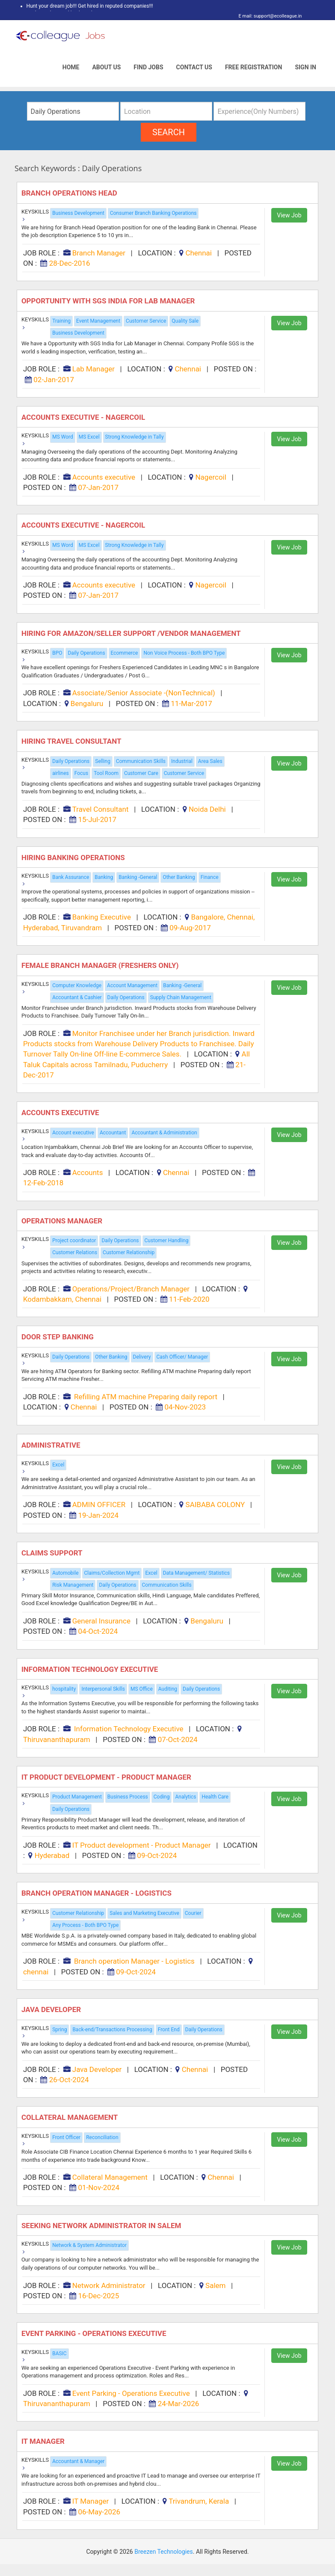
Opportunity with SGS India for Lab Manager (109, 301)
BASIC (59, 2353)
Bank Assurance (70, 877)
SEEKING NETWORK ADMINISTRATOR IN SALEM (103, 2225)
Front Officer (66, 2137)
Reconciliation (102, 2137)
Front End (169, 2030)
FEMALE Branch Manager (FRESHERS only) (101, 965)
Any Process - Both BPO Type (85, 1925)
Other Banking (179, 877)
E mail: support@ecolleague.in (268, 16)
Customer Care (141, 773)
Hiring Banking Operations (74, 857)
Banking (104, 877)
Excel (58, 1465)
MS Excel (89, 437)
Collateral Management (70, 2117)
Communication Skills (141, 761)
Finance (210, 877)
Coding (162, 1797)
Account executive (73, 1133)
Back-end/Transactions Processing (112, 2030)
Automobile (65, 1573)
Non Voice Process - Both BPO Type (184, 653)
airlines (60, 773)
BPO (57, 653)
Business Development (78, 213)
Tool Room (106, 773)
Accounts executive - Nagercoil (84, 417)
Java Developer (52, 2009)
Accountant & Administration (164, 1133)
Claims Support (52, 1553)
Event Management (98, 321)
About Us (106, 67)
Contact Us (194, 67)
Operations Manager (62, 1221)
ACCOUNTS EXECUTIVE (61, 1112)
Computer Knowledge (76, 985)
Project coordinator (74, 1240)
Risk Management (72, 1585)
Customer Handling (167, 1240)
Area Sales (210, 761)
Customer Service (146, 321)
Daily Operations (86, 653)
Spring (59, 2030)
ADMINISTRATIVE (51, 1445)
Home (71, 67)
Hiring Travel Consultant (72, 741)
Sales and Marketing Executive (144, 1913)
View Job (289, 215)
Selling (102, 761)
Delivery (142, 1357)
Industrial (182, 761)
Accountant (113, 1133)
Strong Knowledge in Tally (134, 437)
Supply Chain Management (180, 997)
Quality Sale (185, 321)
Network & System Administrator (89, 2245)
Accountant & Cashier (76, 997)
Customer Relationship (128, 1252)
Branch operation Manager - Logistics (97, 1893)
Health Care (215, 1797)
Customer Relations (74, 1252)
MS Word (62, 437)
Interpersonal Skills (103, 1689)
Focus (81, 773)
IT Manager (43, 2441)
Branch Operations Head (70, 193)
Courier (193, 1913)
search (168, 132)
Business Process (127, 1797)
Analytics (185, 1797)
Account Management (132, 985)
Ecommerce (124, 653)
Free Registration (253, 67)
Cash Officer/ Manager (182, 1357)
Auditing (167, 1689)
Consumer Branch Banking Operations (153, 213)
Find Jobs (148, 67)
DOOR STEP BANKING (58, 1337)
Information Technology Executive (90, 1669)
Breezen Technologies (163, 2551)
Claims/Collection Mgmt (112, 1573)
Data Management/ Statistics (196, 1573)
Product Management (77, 1797)
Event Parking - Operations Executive (94, 2333)
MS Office (141, 1689)
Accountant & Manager (78, 2461)
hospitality (64, 1689)
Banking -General (138, 877)
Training (61, 321)
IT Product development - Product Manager (107, 1777)
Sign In (305, 67)
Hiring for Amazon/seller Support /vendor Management (132, 633)
